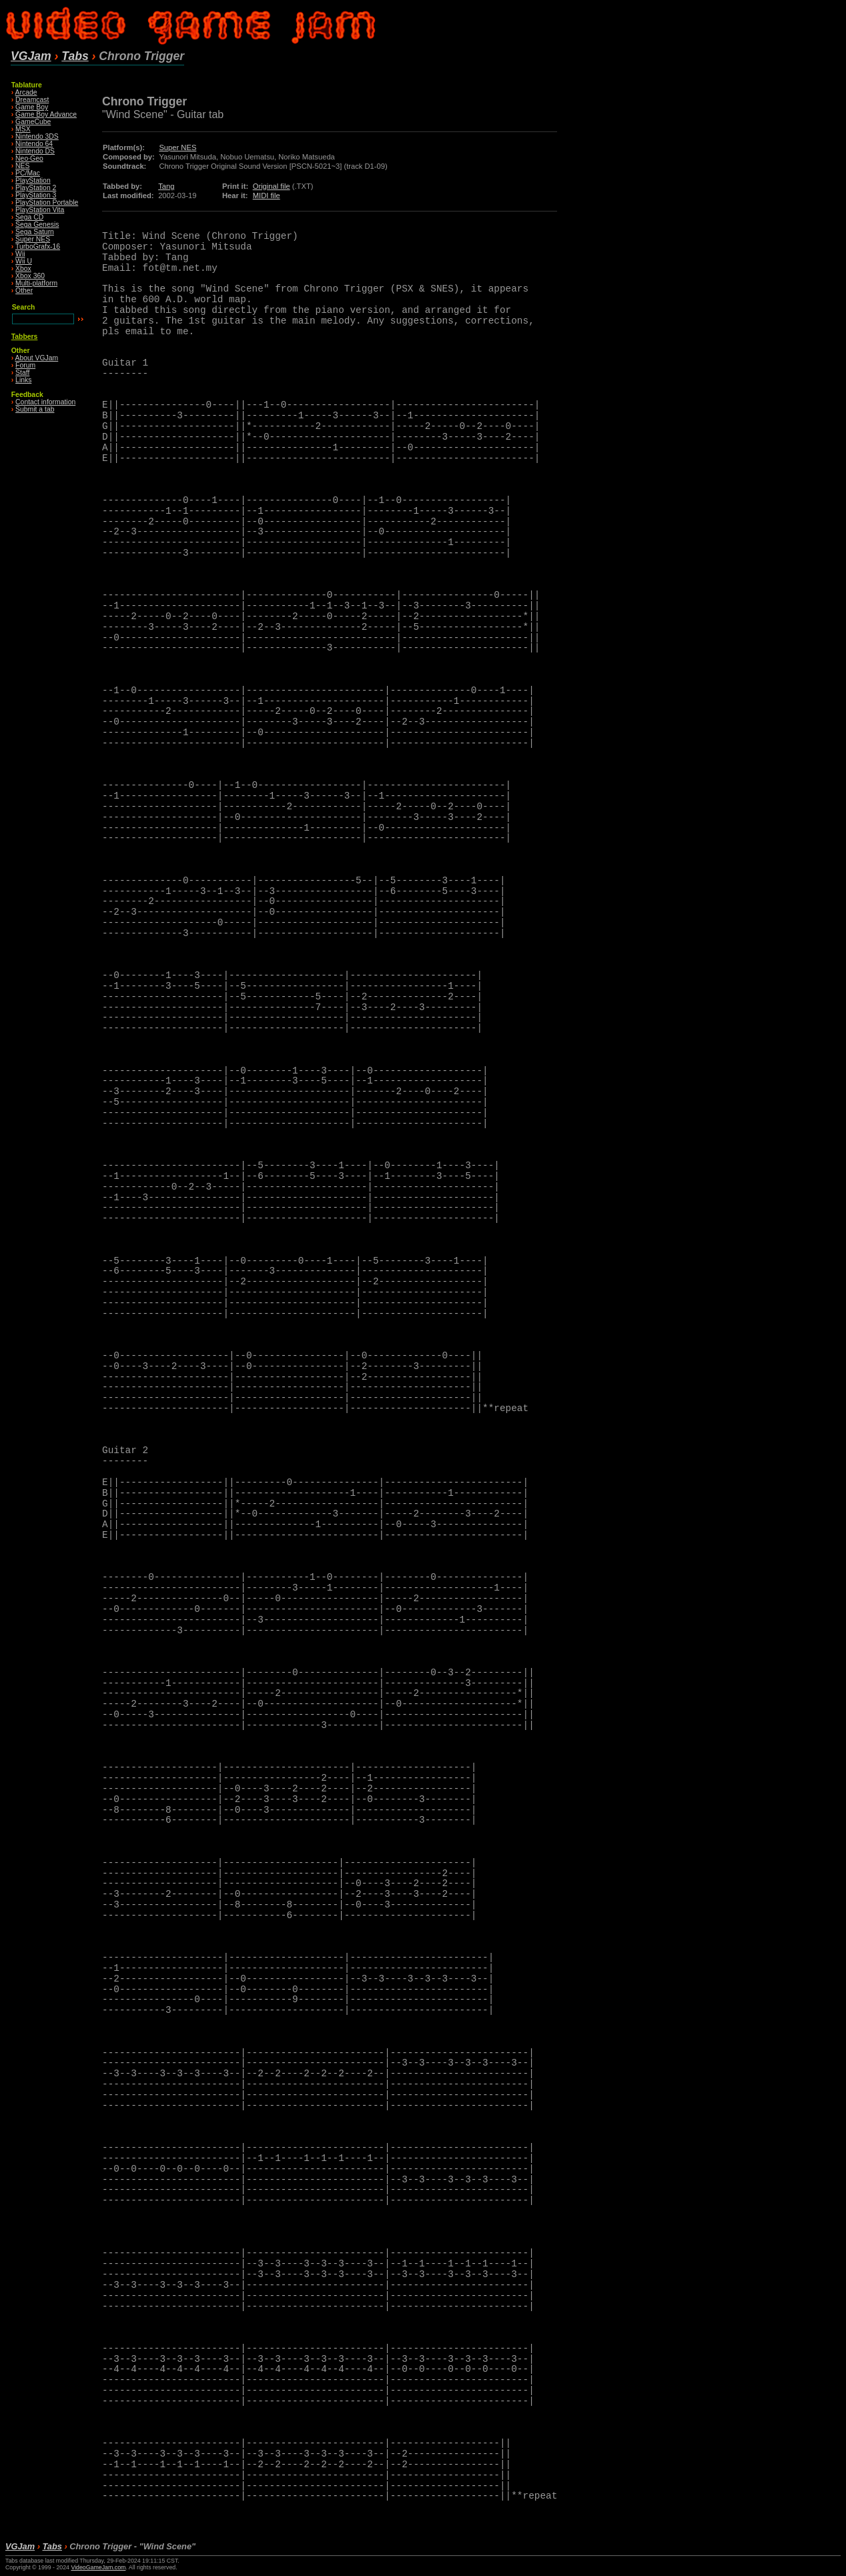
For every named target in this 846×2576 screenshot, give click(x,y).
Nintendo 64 (34, 143)
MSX (23, 129)
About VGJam (37, 358)
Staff (22, 372)
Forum (25, 365)
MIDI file (266, 195)
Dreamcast (32, 99)
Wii (20, 254)
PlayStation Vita (39, 209)
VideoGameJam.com (98, 2567)
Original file (271, 186)
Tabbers (24, 336)
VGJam (31, 56)
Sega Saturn (34, 232)
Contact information (45, 402)
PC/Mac (27, 173)
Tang (166, 186)
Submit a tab (34, 409)
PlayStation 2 (35, 187)
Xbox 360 (30, 276)
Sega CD (29, 217)
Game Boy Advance (46, 114)
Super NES (32, 239)
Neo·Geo (29, 158)
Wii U (23, 261)
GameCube (33, 121)
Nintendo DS (35, 151)
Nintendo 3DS (37, 136)
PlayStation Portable (46, 202)
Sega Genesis (37, 224)
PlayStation (33, 180)
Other (24, 290)
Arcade (26, 92)
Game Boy (31, 107)
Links (23, 380)
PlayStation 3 (35, 195)
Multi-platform (36, 283)
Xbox (23, 268)
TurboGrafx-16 (37, 246)
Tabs (74, 56)
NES (22, 165)
